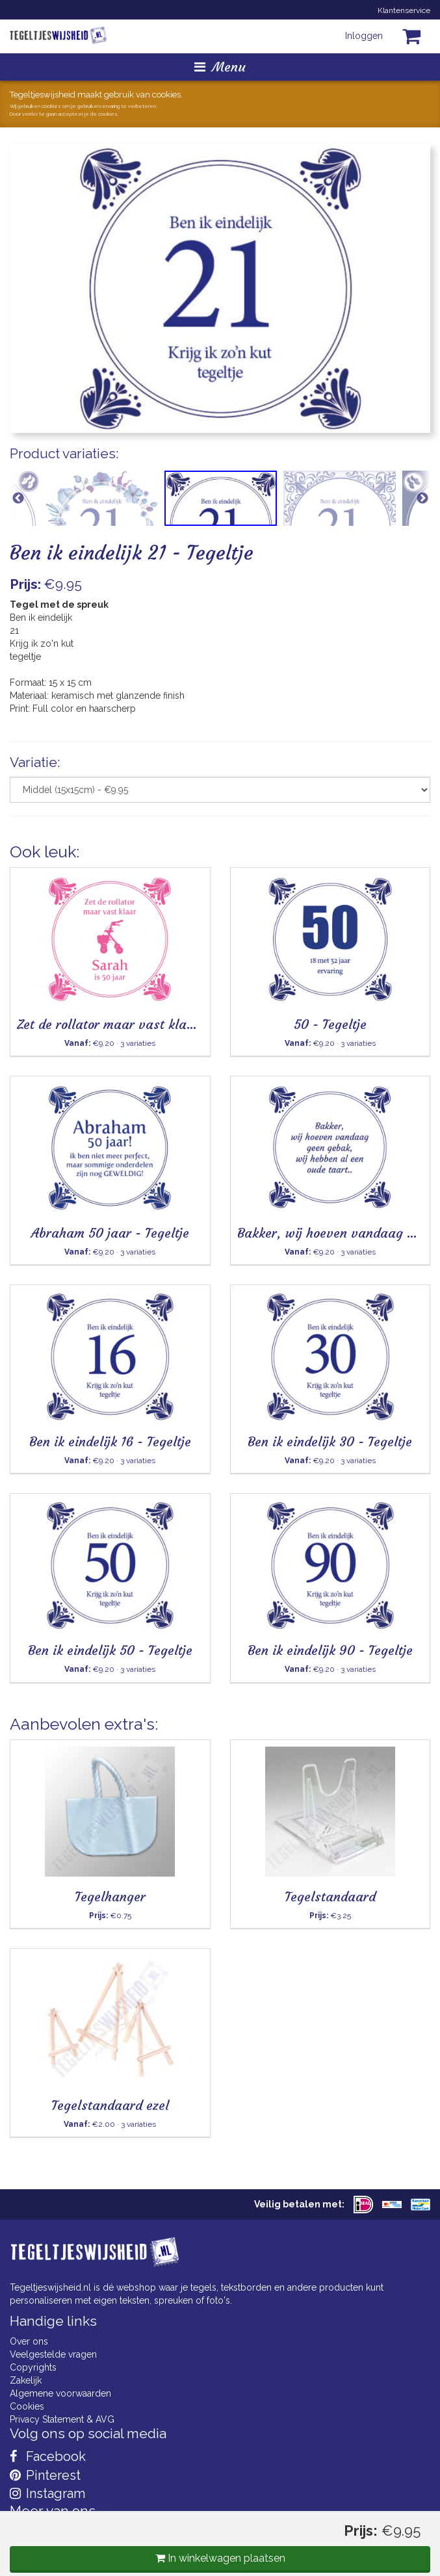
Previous (18, 498)
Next (422, 498)
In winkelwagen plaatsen (220, 2558)
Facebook (48, 2456)
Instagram (47, 2493)
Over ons (29, 2341)
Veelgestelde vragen (53, 2354)
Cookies (27, 2406)
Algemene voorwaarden (60, 2393)
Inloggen (364, 36)
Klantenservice (404, 10)
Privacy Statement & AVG (62, 2419)
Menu (220, 67)
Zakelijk (26, 2380)
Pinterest (45, 2475)
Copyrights (33, 2367)
